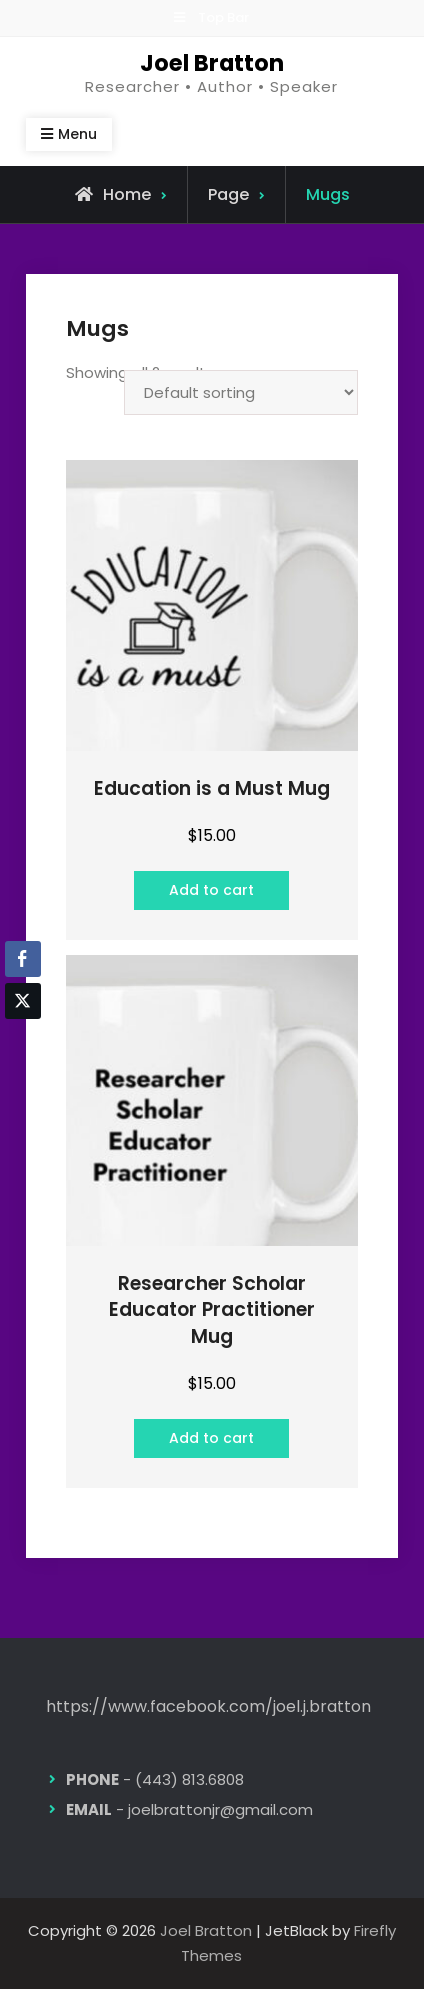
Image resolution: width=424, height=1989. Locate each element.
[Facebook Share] (23, 959)
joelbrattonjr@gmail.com (220, 1809)
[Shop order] (241, 392)
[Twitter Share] (23, 1001)
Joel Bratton (212, 63)
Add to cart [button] (211, 890)
